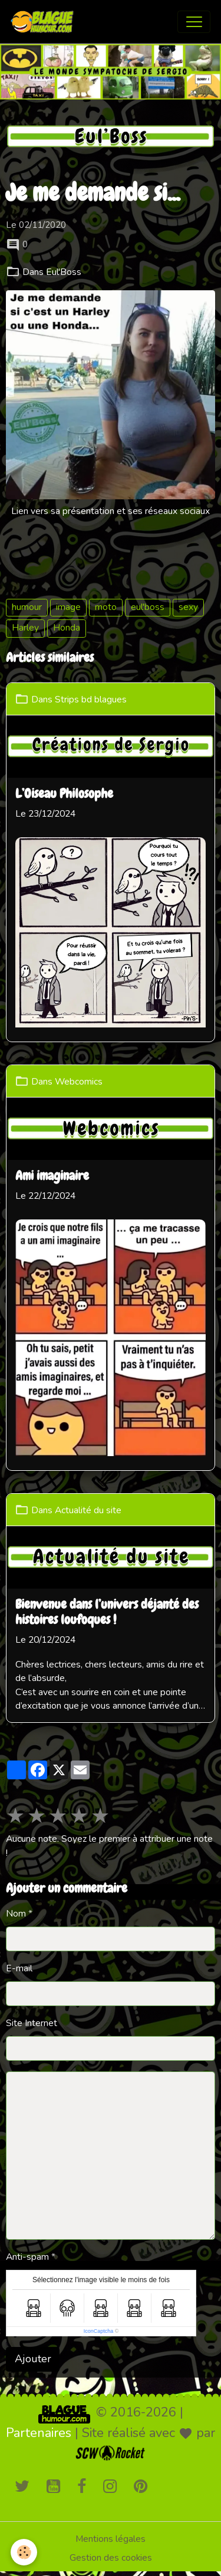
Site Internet (31, 2023)
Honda (66, 627)
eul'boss (147, 607)
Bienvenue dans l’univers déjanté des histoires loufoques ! (107, 1612)
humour (27, 607)
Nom (16, 1913)
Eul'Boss (63, 272)
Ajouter (33, 2359)
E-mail (19, 1968)
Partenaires (38, 2433)
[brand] (45, 22)
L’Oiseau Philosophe (64, 794)
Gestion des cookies (111, 2557)
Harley (25, 627)
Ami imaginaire (52, 1176)
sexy (188, 607)
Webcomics (79, 1081)
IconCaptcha (99, 2331)
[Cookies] (24, 2552)
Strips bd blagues (91, 698)
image (68, 607)
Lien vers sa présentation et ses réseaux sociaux (110, 511)
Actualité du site (88, 1509)
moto (106, 607)
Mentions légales (110, 2538)
